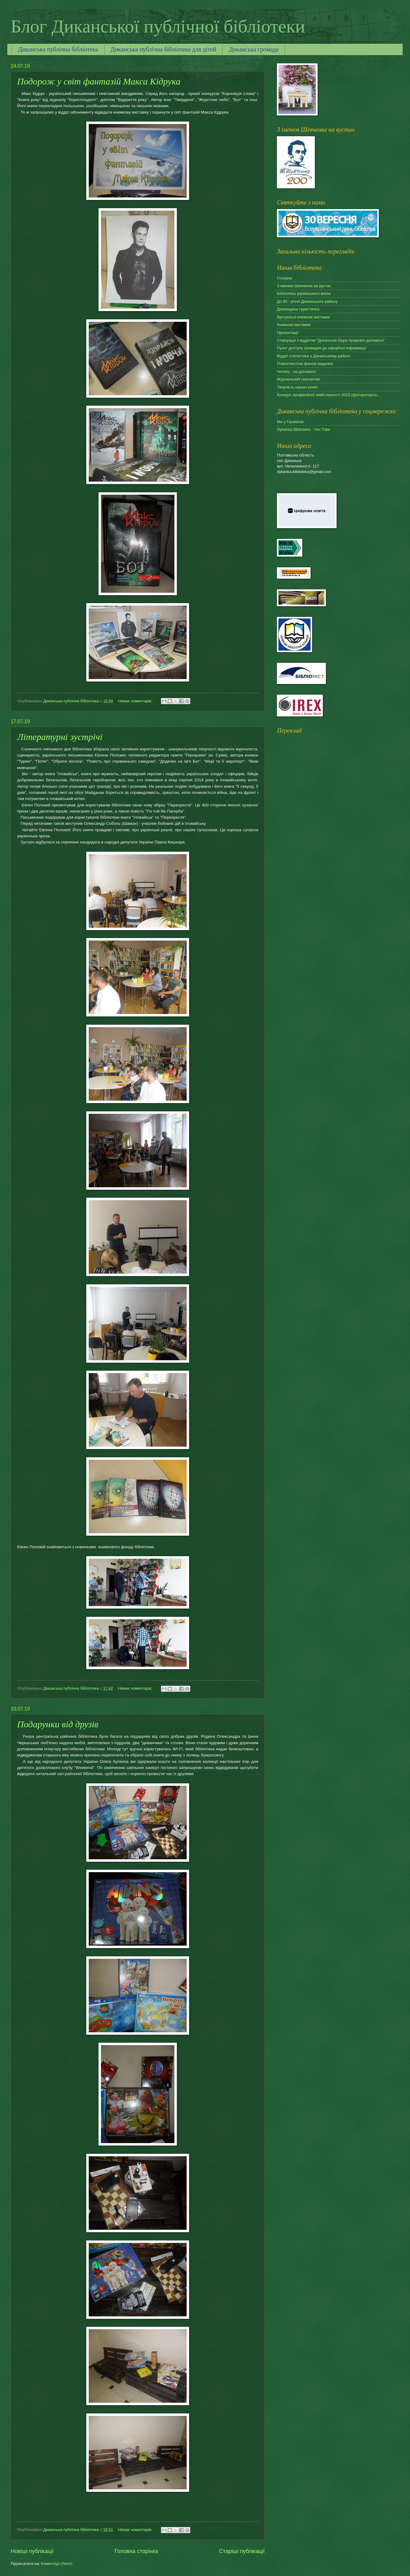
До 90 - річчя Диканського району (307, 301)
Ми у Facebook (290, 421)
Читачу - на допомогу (296, 371)
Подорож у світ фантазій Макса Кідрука (99, 81)
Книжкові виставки (294, 324)
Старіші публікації (242, 2551)
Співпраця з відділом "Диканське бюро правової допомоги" (331, 340)
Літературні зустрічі (59, 737)
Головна (284, 278)
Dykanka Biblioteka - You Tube (303, 429)
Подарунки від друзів (58, 1724)
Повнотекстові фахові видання (305, 363)
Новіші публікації (32, 2551)
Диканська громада (253, 49)
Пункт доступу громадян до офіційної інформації (321, 348)
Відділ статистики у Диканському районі (313, 356)
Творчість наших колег (297, 387)
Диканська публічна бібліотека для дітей (163, 49)
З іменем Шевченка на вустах (304, 286)
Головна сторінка (136, 2551)
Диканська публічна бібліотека (58, 49)
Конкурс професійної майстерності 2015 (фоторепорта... (328, 394)
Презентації (287, 332)
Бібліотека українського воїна (303, 293)
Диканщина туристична (298, 309)
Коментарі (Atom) (57, 2563)
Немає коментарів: (136, 701)
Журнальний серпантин (298, 379)
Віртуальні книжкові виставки (303, 317)
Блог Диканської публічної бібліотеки (158, 26)
